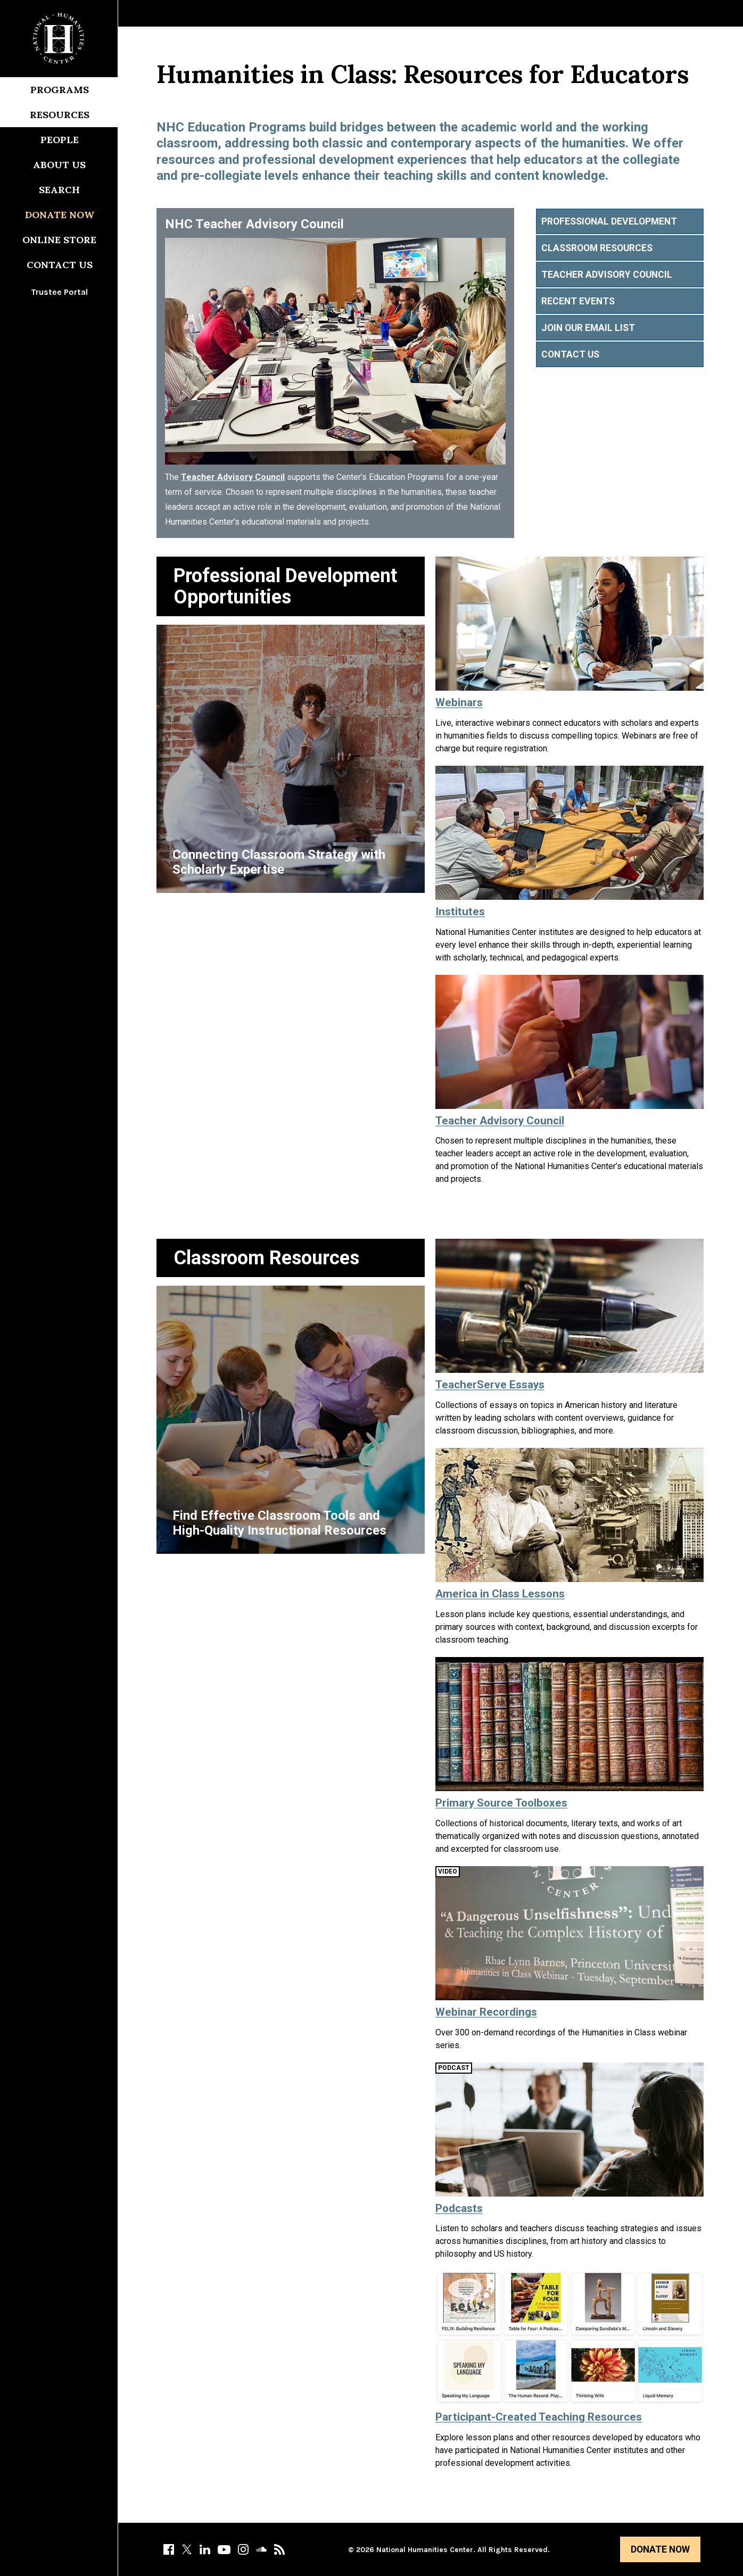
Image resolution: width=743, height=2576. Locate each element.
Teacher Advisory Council (233, 477)
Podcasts (459, 2208)
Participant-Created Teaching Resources (538, 2417)
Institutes (460, 911)
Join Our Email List (588, 327)
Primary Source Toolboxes (501, 1802)
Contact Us (60, 265)
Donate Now (660, 2549)
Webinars (459, 702)
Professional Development (609, 221)
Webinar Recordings (486, 2012)
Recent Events (578, 301)
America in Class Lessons (500, 1593)
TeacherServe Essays (489, 1384)
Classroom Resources (597, 248)
